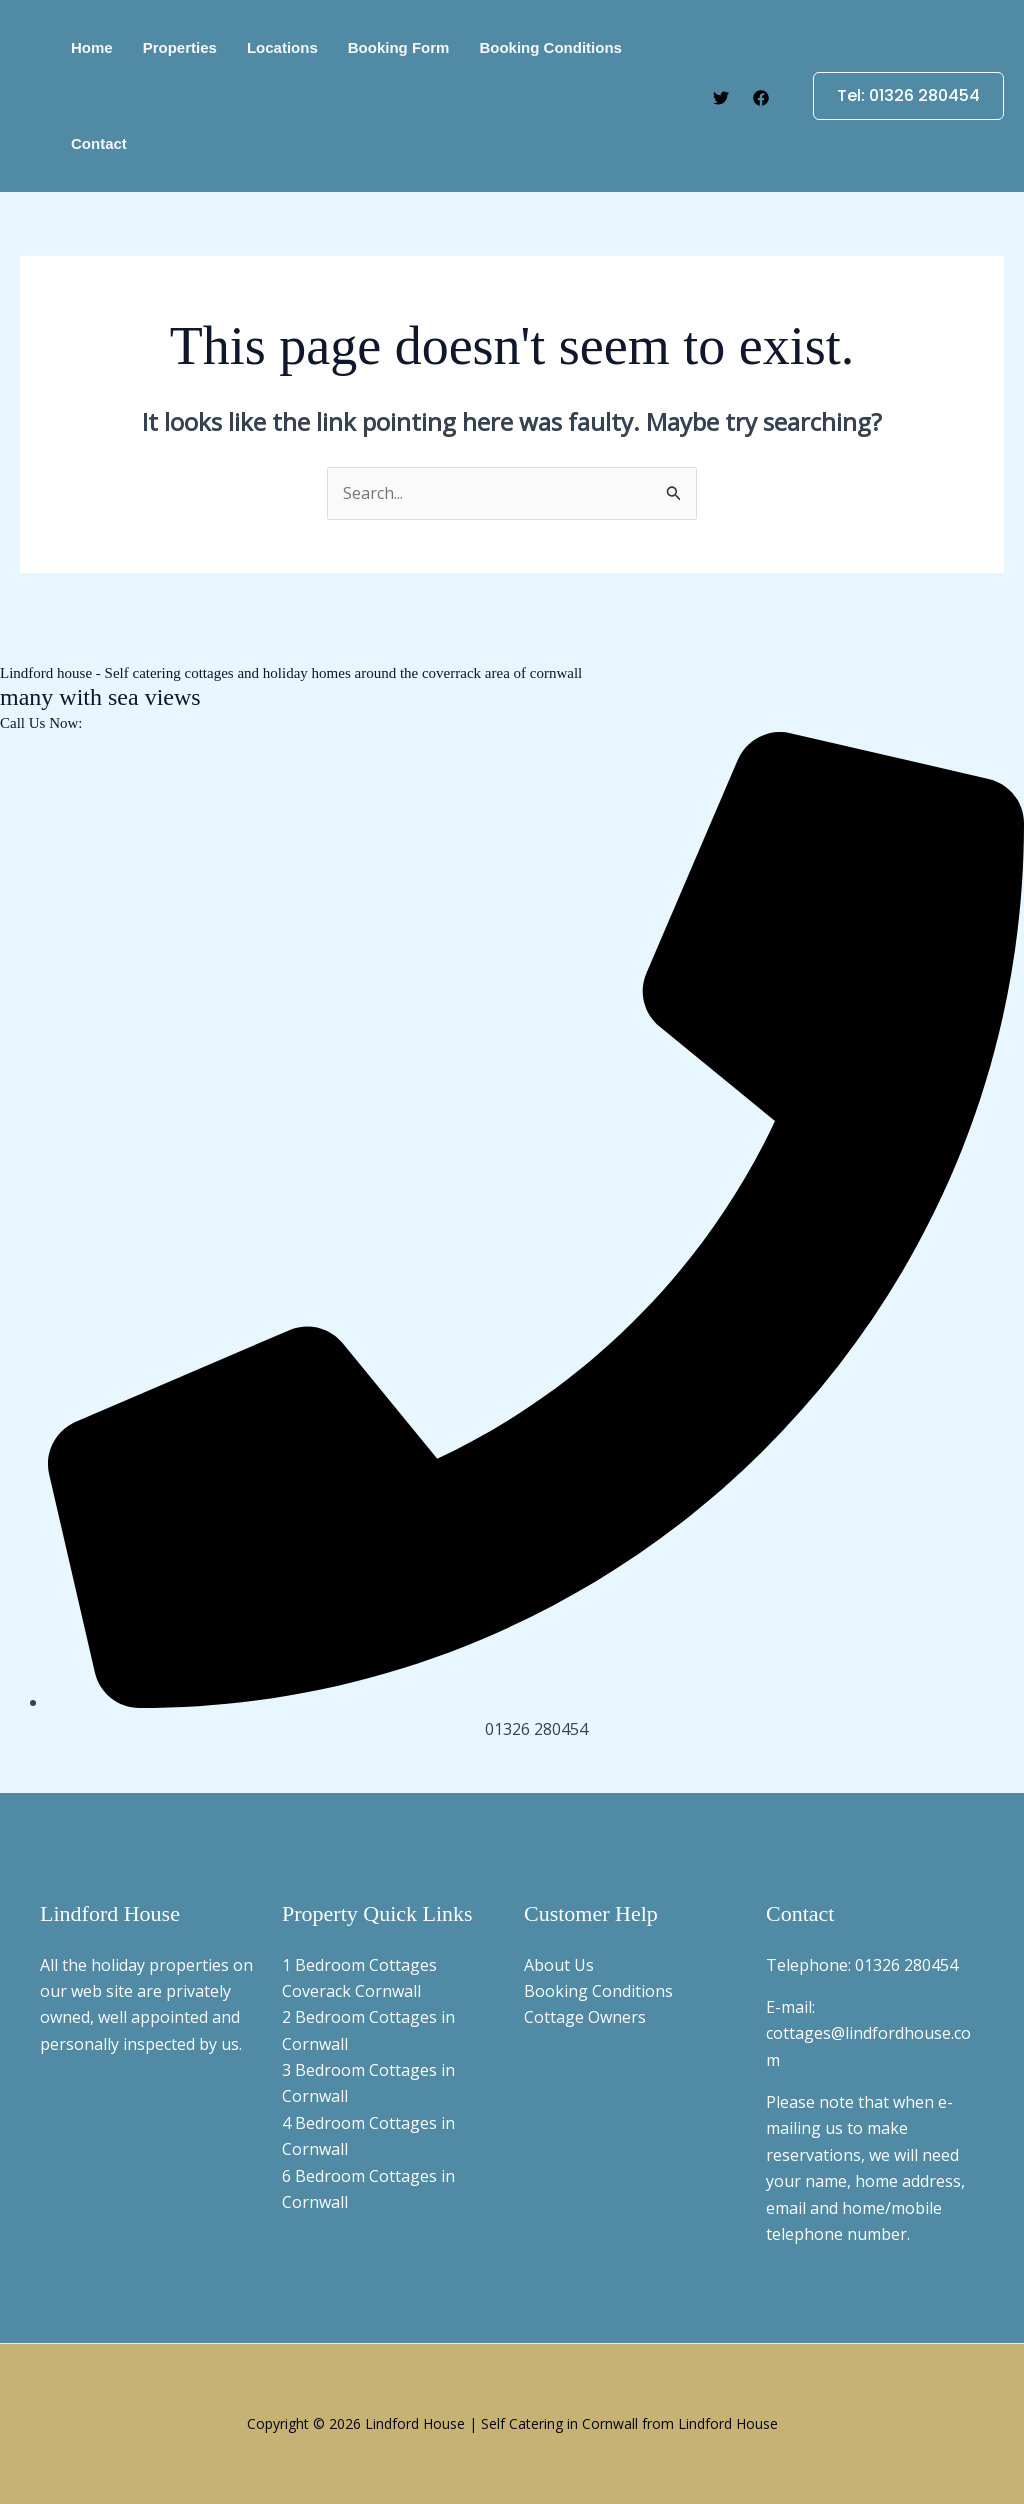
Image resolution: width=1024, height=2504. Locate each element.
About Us (559, 1965)
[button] (896, 96)
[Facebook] (761, 98)
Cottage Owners (585, 2017)
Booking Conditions (598, 1991)
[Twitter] (721, 98)
